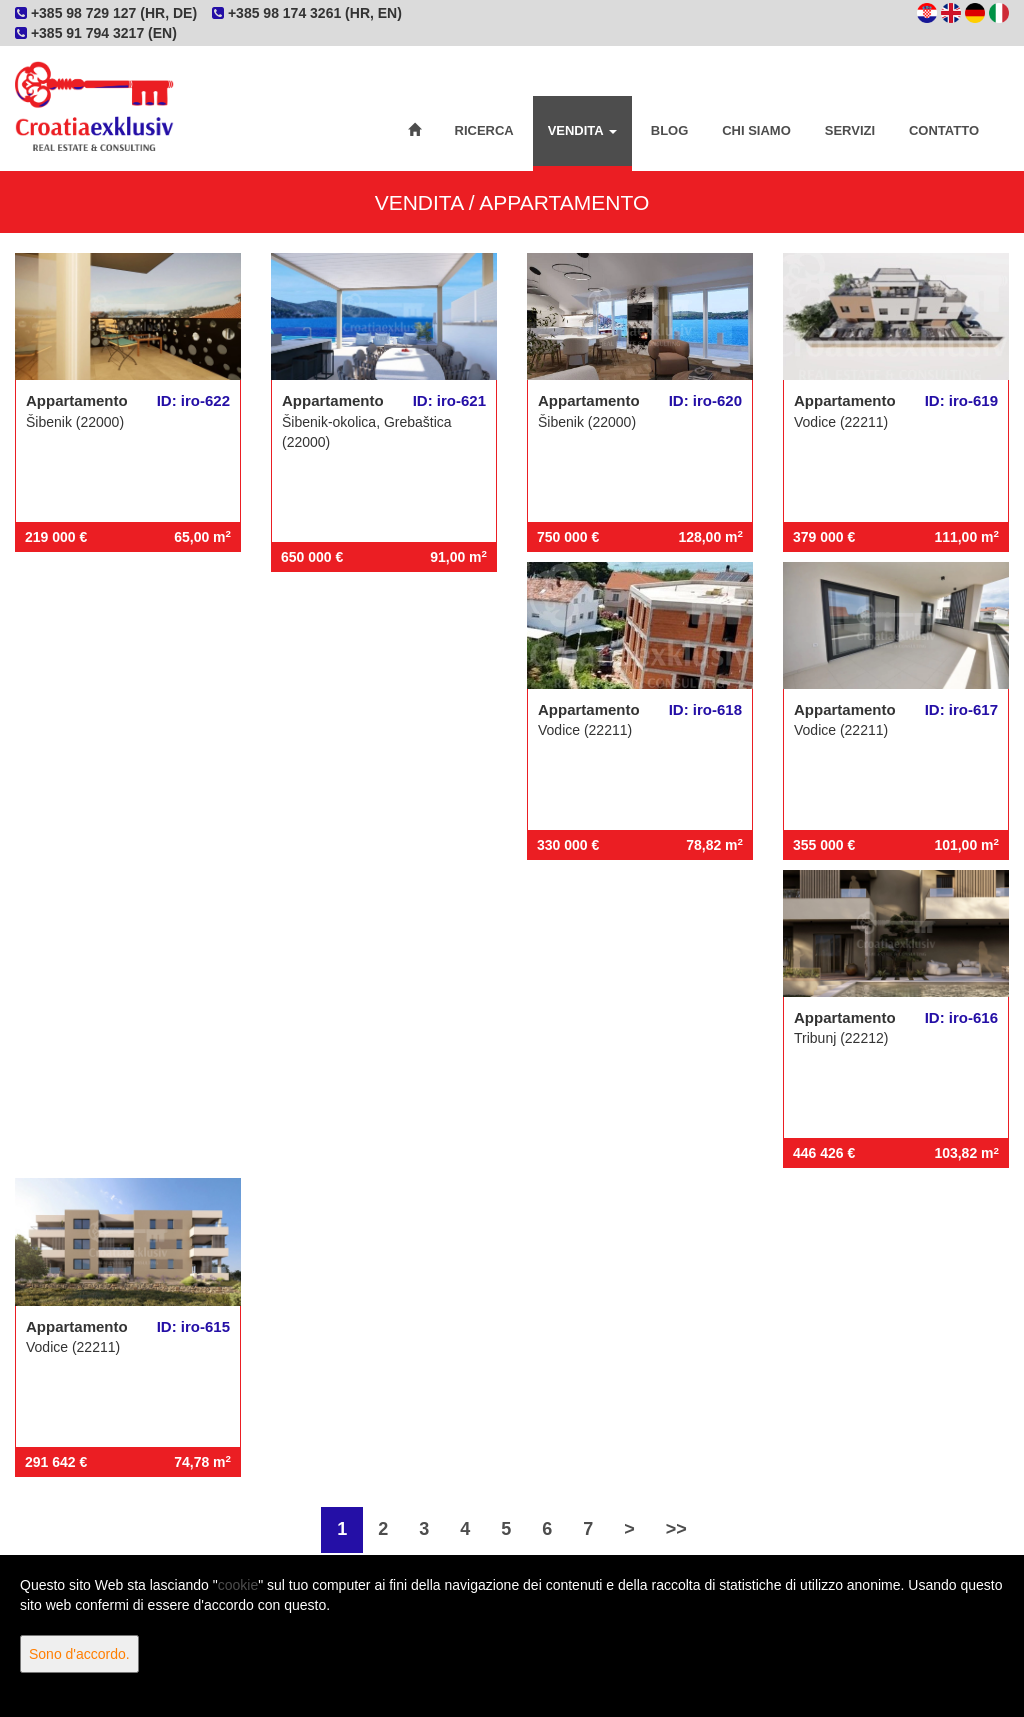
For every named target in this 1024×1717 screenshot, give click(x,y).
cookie (238, 1585)
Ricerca (484, 130)
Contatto (944, 130)
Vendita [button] (582, 130)
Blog (670, 130)
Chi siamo (756, 130)
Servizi (850, 130)
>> (676, 1529)
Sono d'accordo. (79, 1654)
